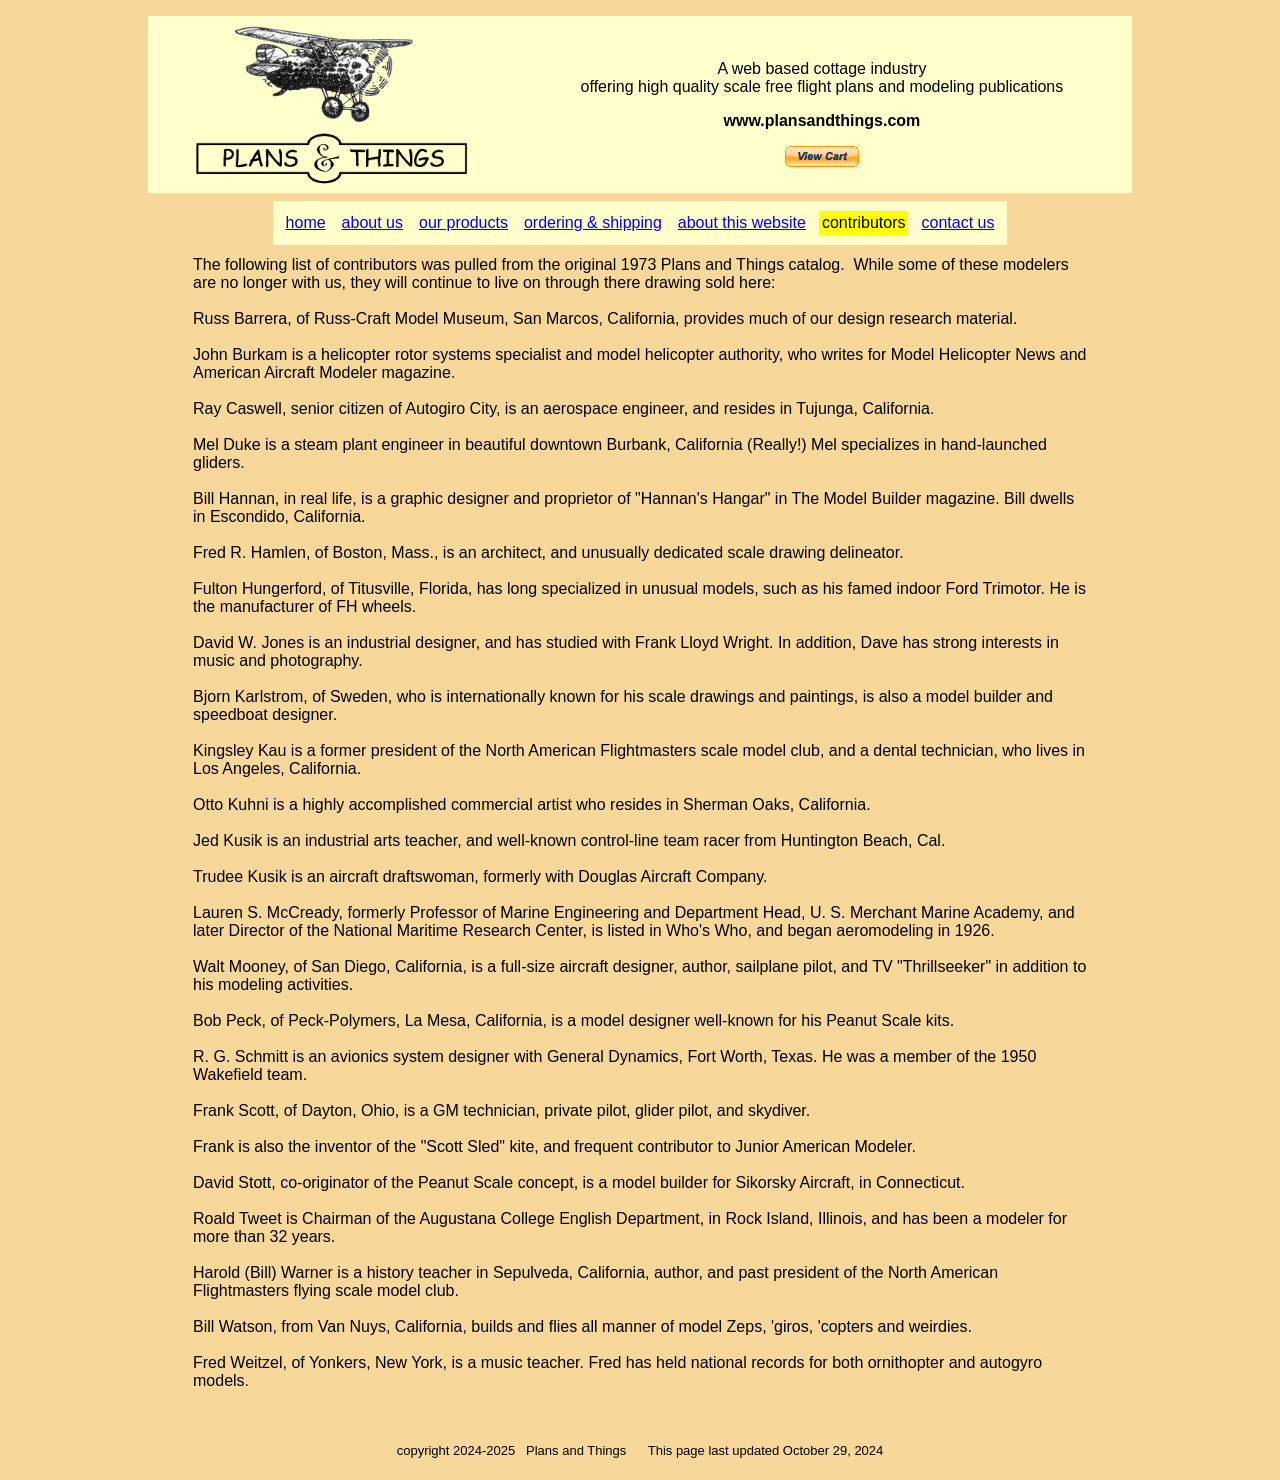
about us (372, 222)
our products (463, 222)
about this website (742, 222)
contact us (957, 222)
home (306, 222)
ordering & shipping (593, 222)
